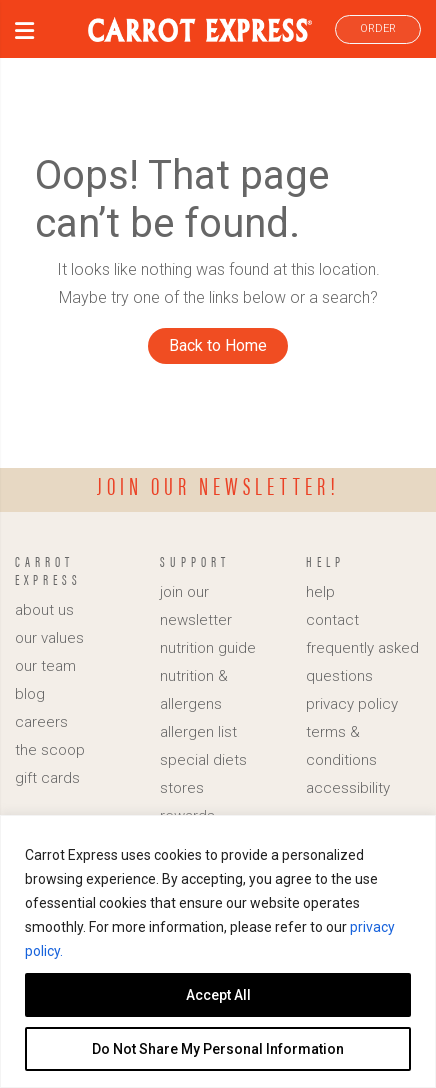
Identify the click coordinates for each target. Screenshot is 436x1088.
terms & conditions (341, 746)
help (320, 592)
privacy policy (352, 704)
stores (182, 788)
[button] (24, 33)
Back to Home (218, 345)
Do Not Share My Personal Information (218, 1049)
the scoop (50, 750)
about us (44, 610)
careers (41, 722)
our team (45, 666)
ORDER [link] (378, 28)
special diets (203, 760)
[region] (218, 951)
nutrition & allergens (194, 690)
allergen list (198, 732)
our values (49, 638)
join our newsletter (196, 606)
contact (332, 620)
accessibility (348, 788)
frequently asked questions (362, 662)
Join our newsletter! (218, 485)
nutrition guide (208, 648)
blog (30, 694)
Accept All (218, 995)
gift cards (47, 778)
